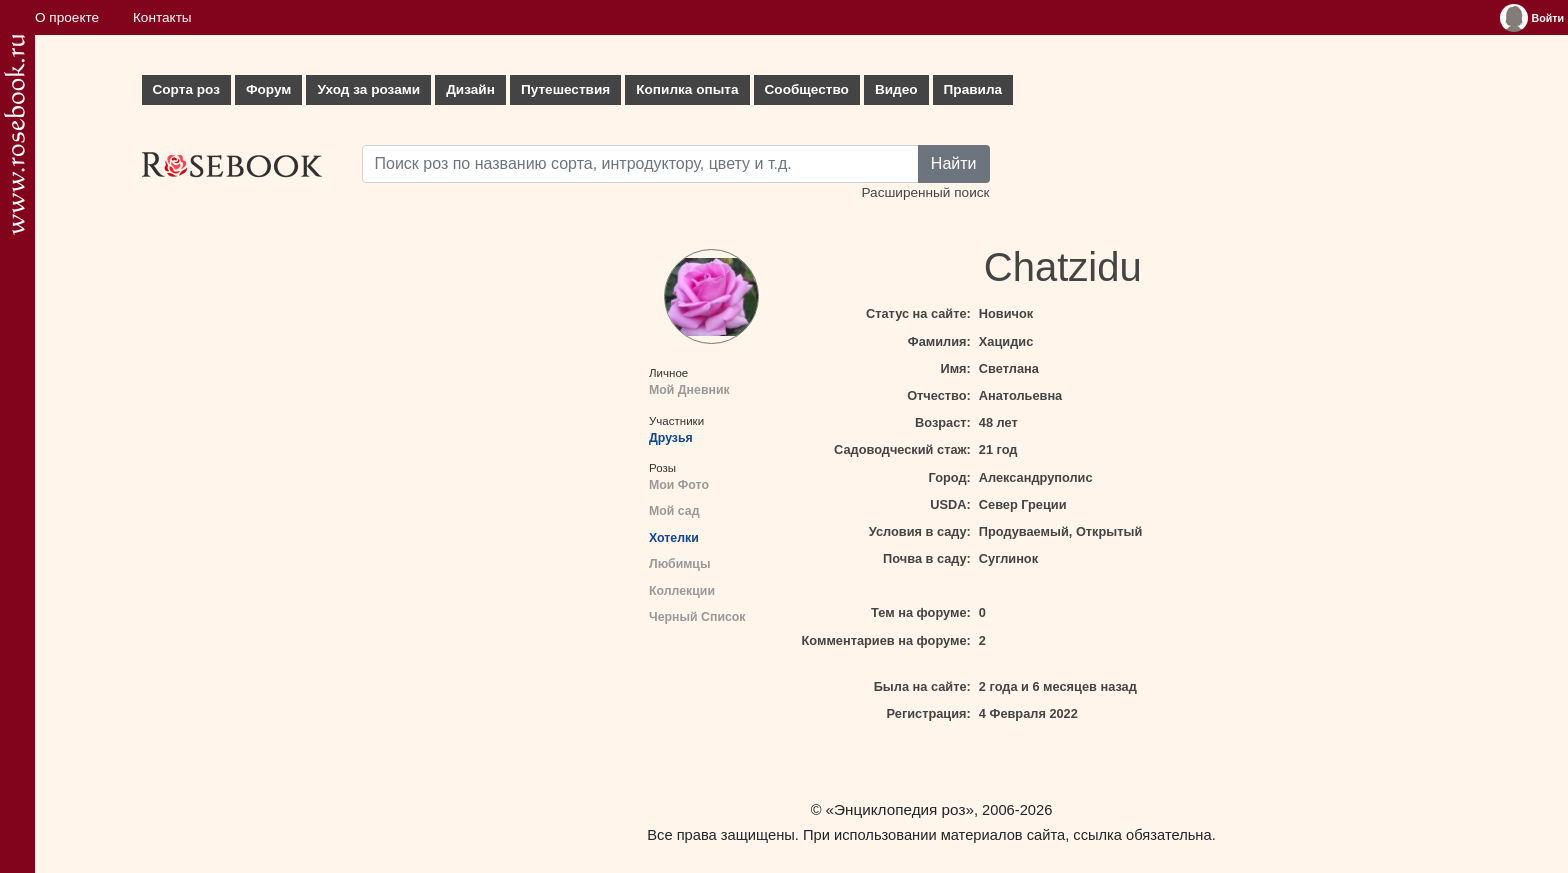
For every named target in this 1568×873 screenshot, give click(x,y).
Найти (954, 163)
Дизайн (470, 89)
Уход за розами (368, 89)
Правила (973, 89)
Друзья (671, 438)
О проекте (67, 17)
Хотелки (674, 538)
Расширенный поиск (925, 192)
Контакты (162, 17)
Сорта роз (186, 89)
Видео (896, 89)
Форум (268, 89)
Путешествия (565, 89)
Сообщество (807, 89)
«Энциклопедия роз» (900, 809)
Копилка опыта (687, 89)
